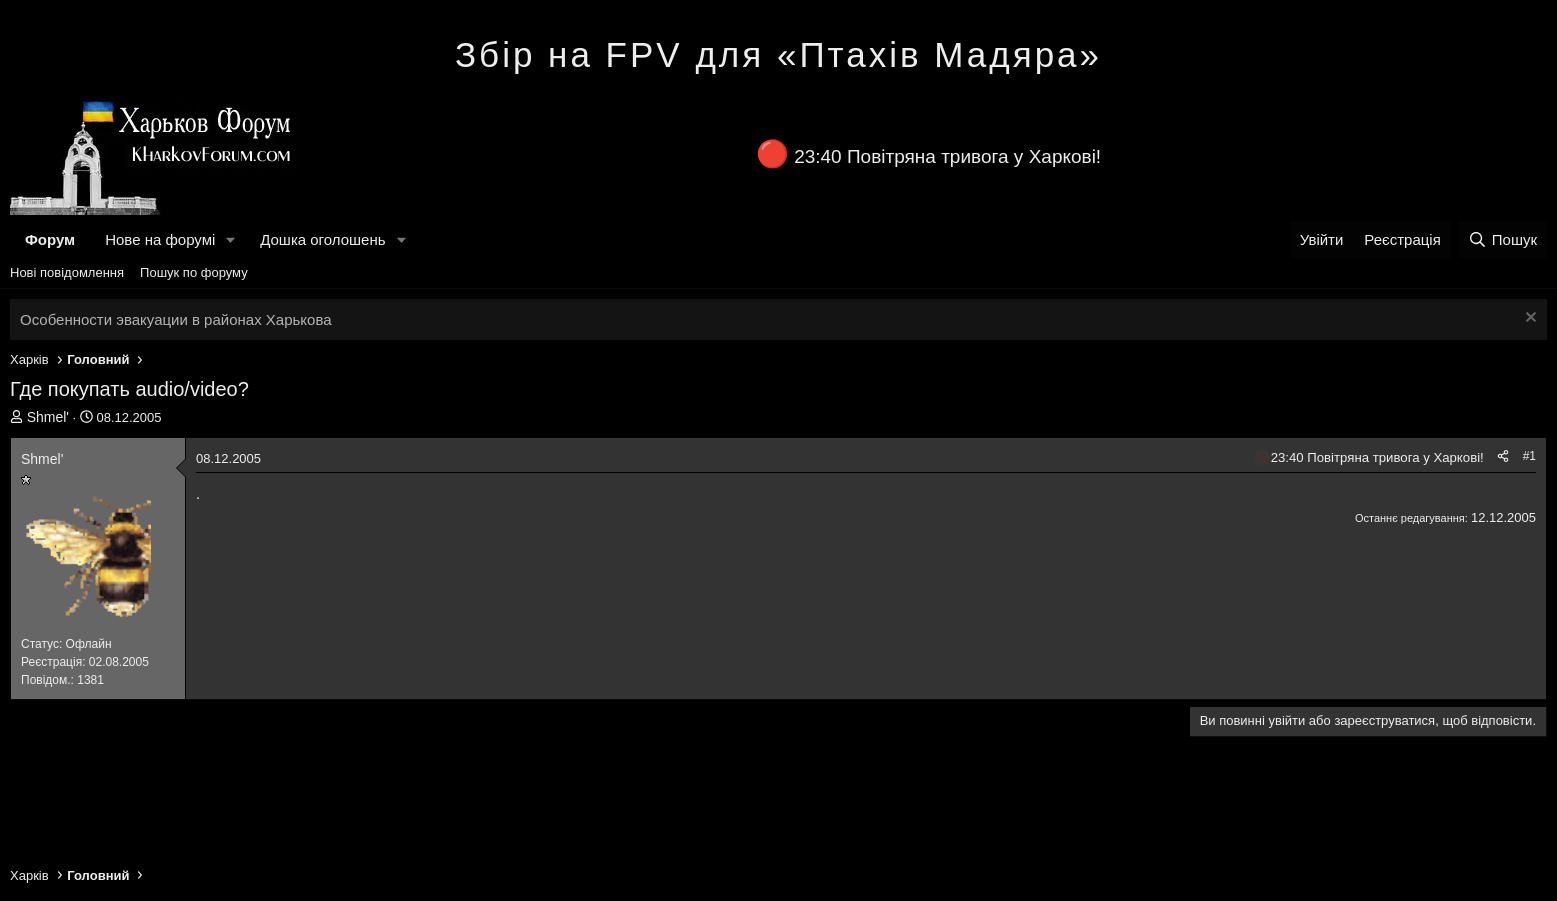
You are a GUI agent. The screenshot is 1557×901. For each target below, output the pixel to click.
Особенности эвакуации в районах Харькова (176, 319)
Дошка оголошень (322, 239)
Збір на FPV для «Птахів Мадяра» (778, 54)
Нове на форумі (160, 239)
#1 (1529, 456)
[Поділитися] (1503, 456)
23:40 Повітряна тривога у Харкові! (947, 156)
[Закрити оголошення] (1528, 319)
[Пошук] (1502, 239)
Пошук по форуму (194, 272)
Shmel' (48, 417)
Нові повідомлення (67, 272)
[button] (231, 239)
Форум (50, 239)
